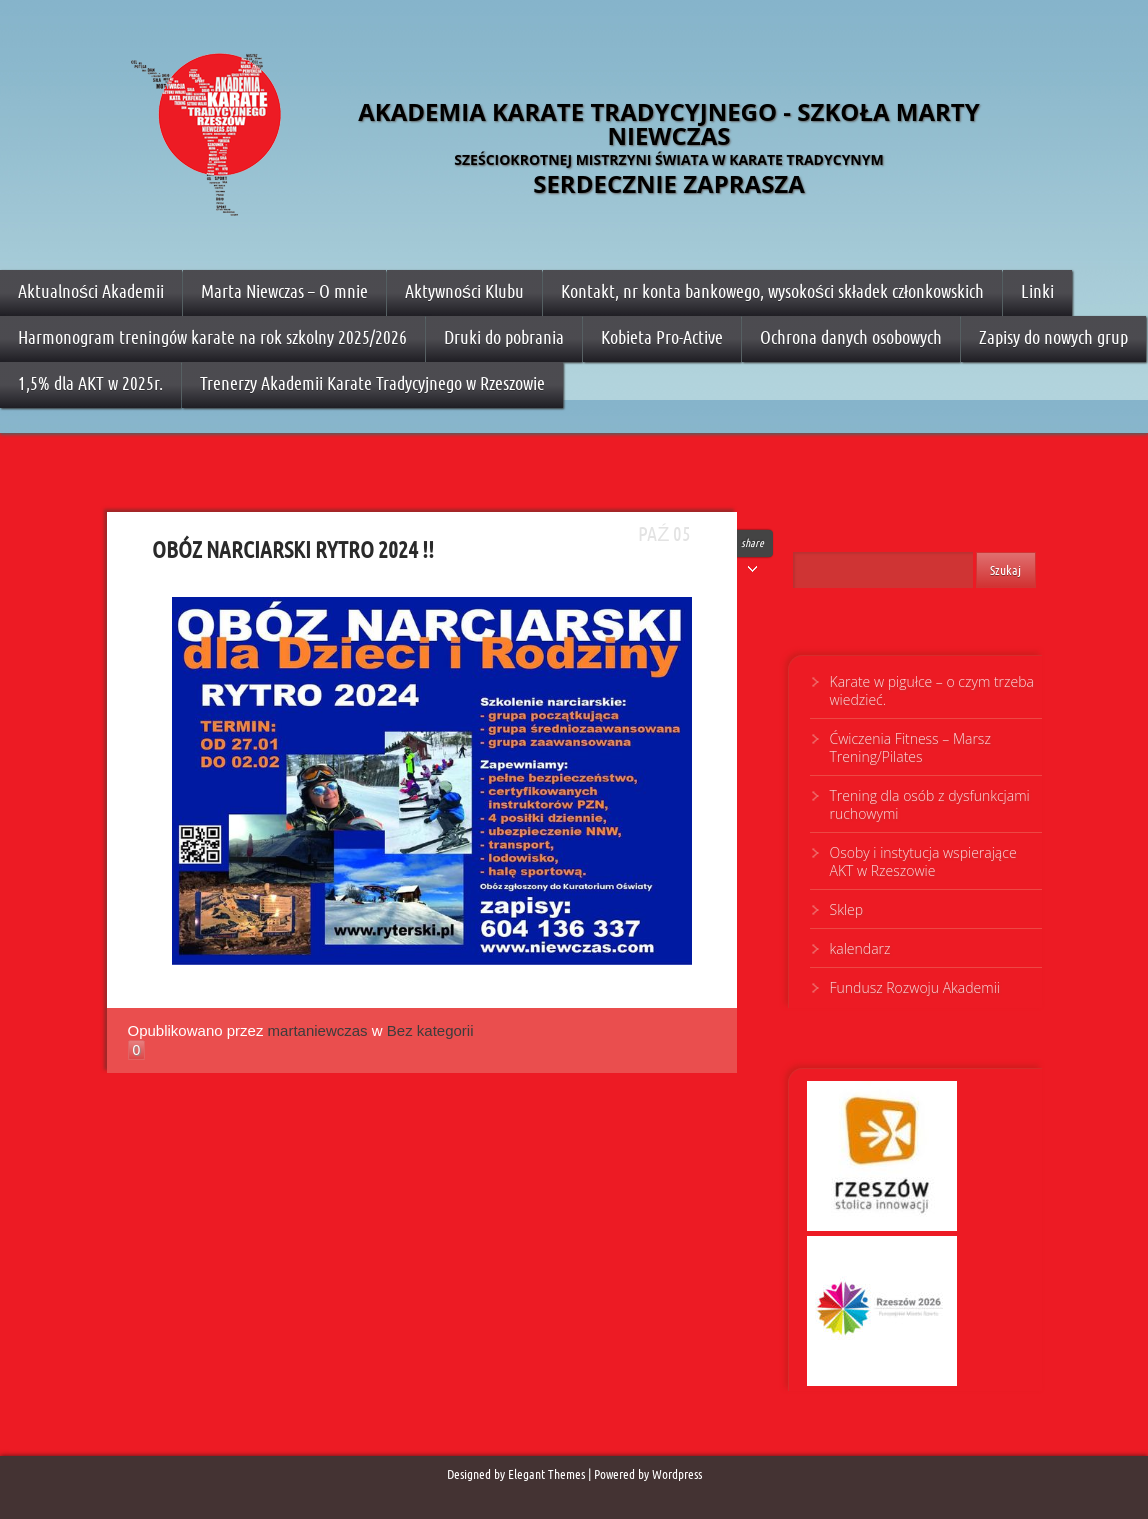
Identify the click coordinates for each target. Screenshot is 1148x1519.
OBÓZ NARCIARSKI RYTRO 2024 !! (105, 547)
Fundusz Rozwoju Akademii (915, 987)
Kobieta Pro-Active (662, 337)
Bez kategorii (430, 1030)
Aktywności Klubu (464, 291)
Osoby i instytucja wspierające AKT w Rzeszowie (923, 861)
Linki (1037, 291)
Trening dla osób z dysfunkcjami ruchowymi (930, 804)
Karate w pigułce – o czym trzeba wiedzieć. (932, 690)
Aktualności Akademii (91, 291)
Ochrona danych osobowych (851, 337)
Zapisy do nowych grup (1053, 337)
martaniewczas (318, 1030)
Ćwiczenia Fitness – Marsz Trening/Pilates (910, 747)
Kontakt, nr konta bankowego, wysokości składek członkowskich (772, 291)
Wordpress (677, 1474)
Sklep (847, 909)
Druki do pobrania (504, 337)
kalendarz (860, 948)
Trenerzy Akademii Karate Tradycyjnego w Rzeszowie (372, 383)
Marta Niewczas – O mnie (284, 291)
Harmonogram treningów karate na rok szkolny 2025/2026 (212, 337)
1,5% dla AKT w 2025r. (90, 383)
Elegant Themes (546, 1474)
